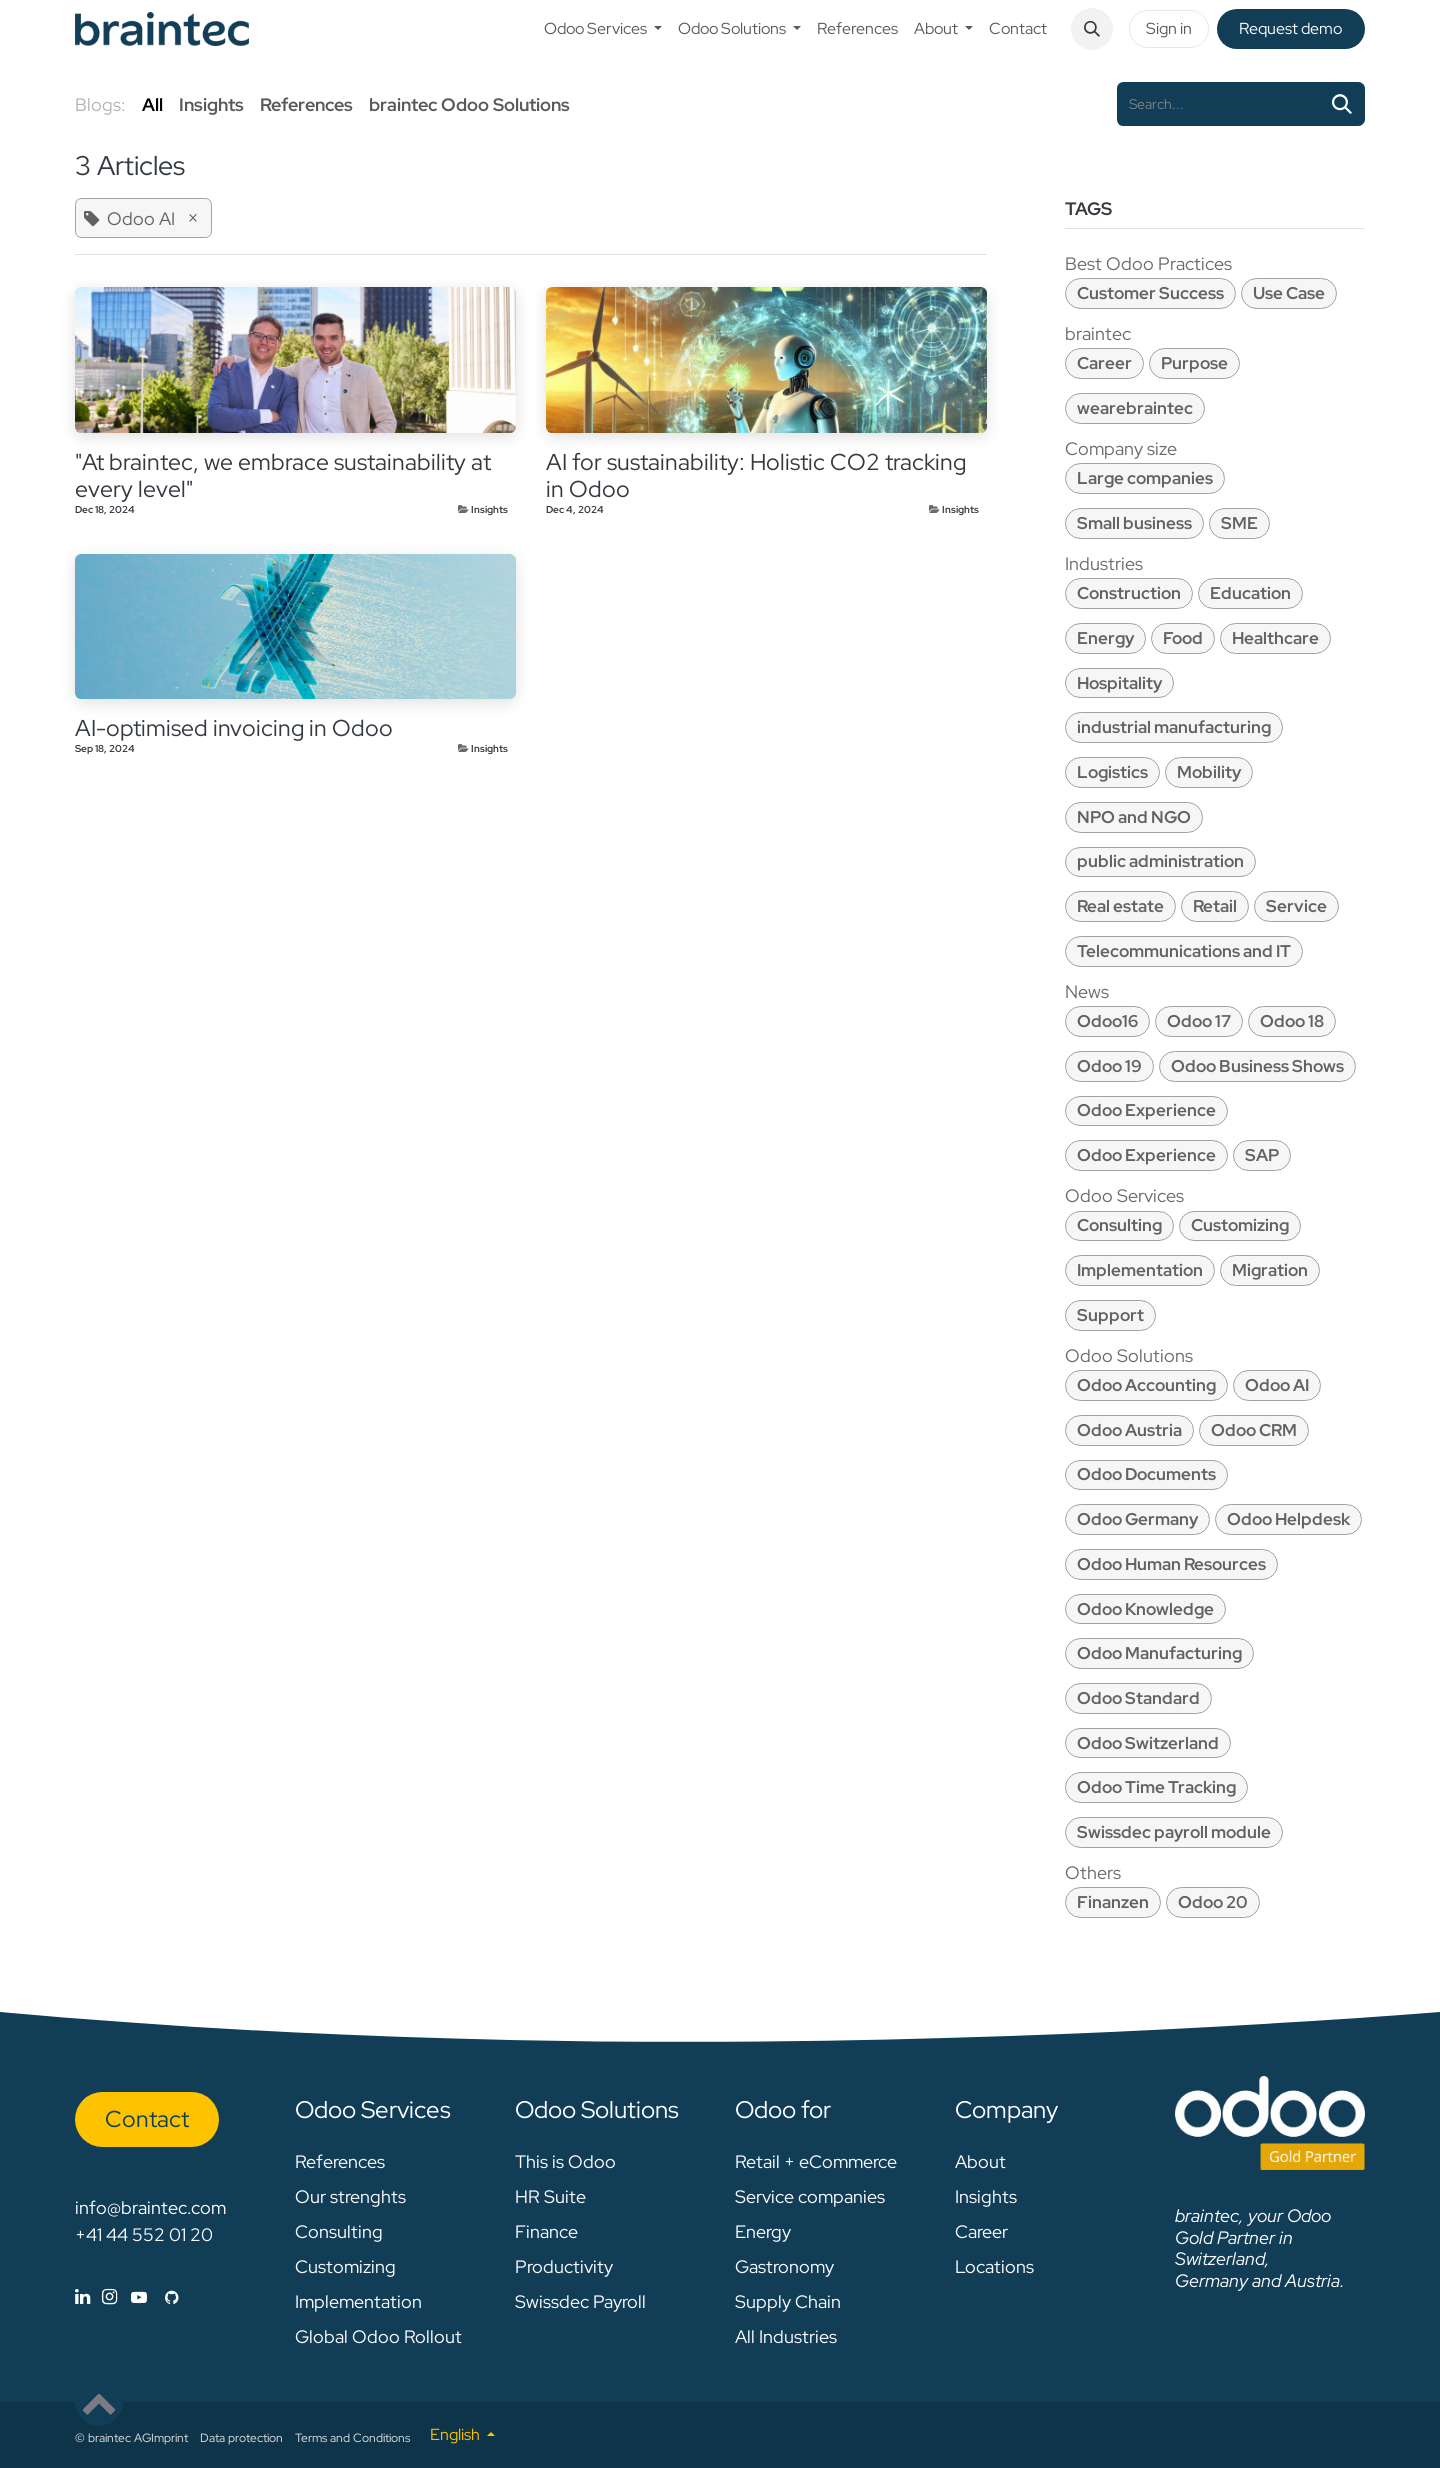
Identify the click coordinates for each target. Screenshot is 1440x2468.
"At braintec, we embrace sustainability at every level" (283, 476)
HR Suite (550, 2196)
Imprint (169, 2438)
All (152, 104)
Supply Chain (788, 2301)
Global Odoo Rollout (378, 2336)
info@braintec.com (150, 2207)
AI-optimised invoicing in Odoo (234, 728)
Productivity (564, 2266)
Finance (546, 2231)
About (980, 2161)
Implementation (358, 2301)
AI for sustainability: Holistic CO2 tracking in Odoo (756, 476)
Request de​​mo (1290, 28)
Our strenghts (350, 2196)
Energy (763, 2231)
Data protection (241, 2438)
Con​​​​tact (147, 2119)
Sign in (1169, 28)
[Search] (1342, 104)
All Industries (786, 2336)
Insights (489, 509)
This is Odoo (565, 2161)
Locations (994, 2266)
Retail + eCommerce (816, 2161)
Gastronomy (784, 2266)
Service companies (810, 2196)
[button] (1092, 29)
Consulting (339, 2231)
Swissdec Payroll (580, 2301)
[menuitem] (603, 29)
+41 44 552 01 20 (144, 2234)
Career (981, 2231)
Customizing (345, 2266)
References (340, 2161)
